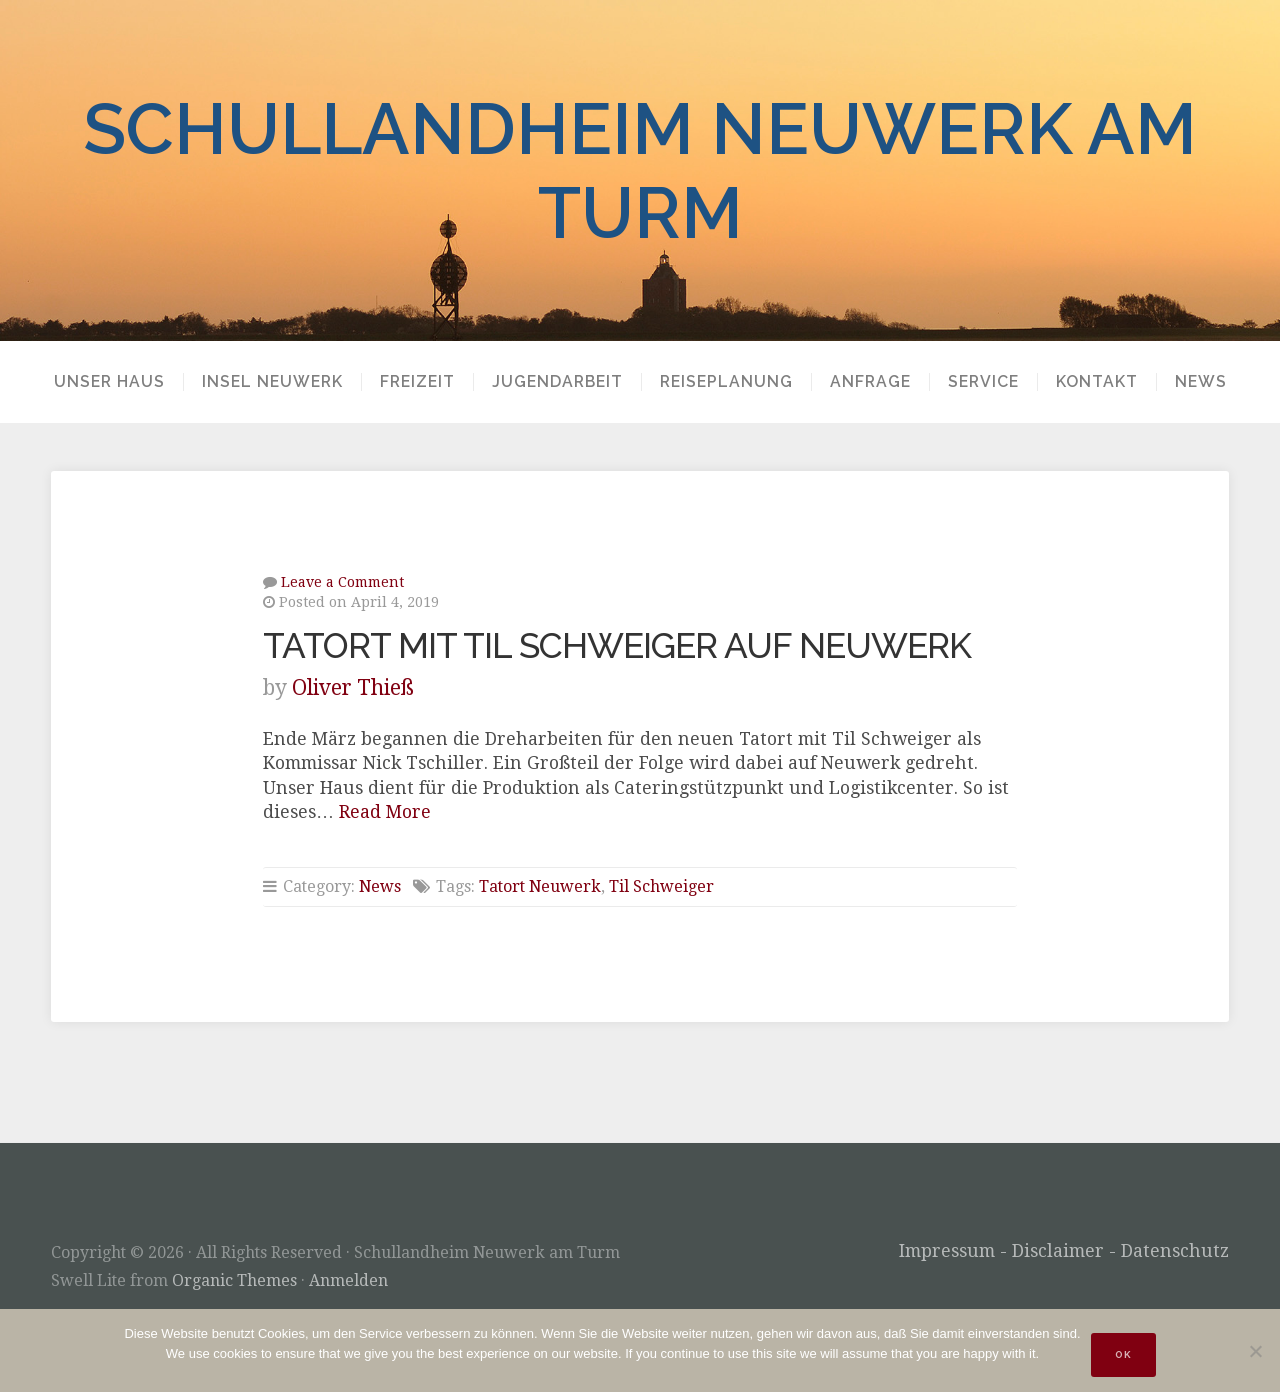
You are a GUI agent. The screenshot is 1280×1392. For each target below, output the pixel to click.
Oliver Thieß (353, 687)
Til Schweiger (661, 886)
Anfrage (870, 382)
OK (1123, 1354)
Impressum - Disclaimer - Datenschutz (1064, 1251)
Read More (385, 812)
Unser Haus (109, 382)
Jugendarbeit (557, 382)
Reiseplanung (726, 382)
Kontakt (1097, 382)
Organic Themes (234, 1280)
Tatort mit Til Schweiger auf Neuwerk (617, 645)
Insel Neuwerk (272, 382)
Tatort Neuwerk (540, 886)
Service (983, 382)
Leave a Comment (342, 582)
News (1201, 382)
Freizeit (417, 382)
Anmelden (348, 1280)
